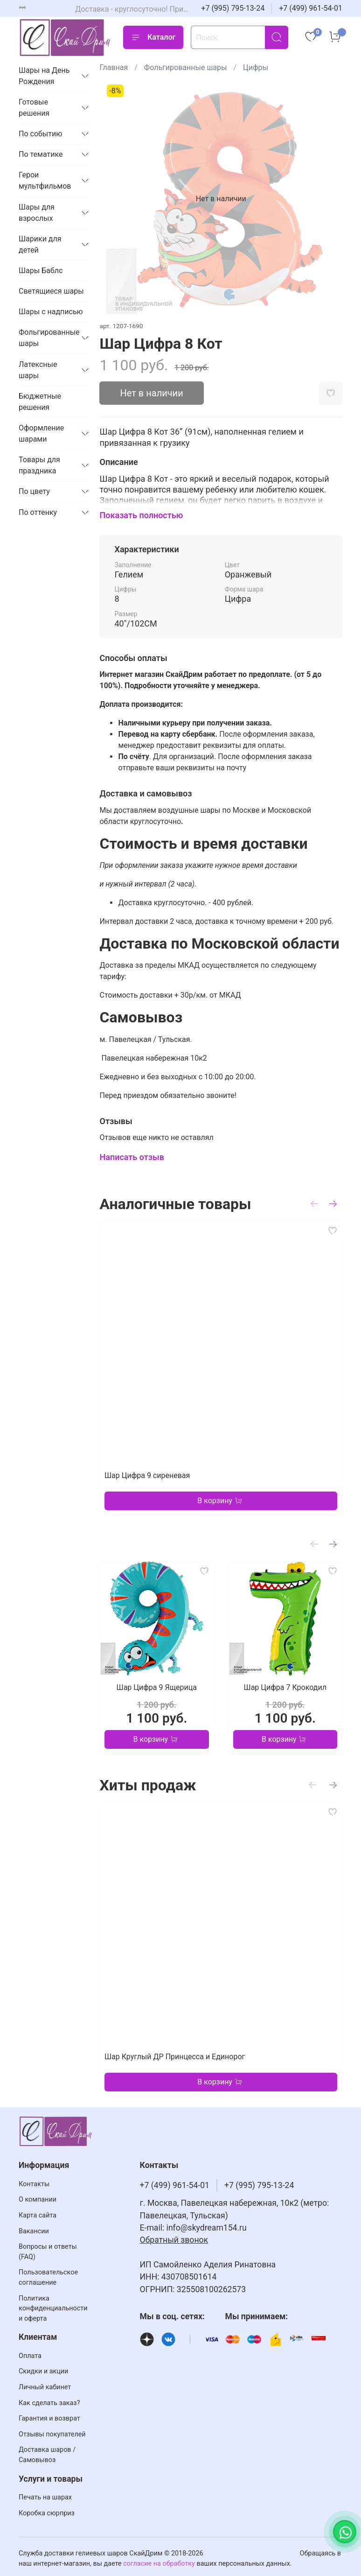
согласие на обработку (159, 2564)
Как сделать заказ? (49, 2403)
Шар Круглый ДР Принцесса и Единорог (174, 2056)
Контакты (34, 2184)
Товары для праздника (39, 465)
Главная (113, 67)
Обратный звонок (174, 2240)
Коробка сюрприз (47, 2513)
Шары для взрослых (37, 213)
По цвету (34, 491)
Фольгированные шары (185, 67)
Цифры (255, 67)
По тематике (40, 154)
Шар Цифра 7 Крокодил (285, 1687)
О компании (37, 2199)
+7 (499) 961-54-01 (310, 8)
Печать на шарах (45, 2497)
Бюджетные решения (40, 402)
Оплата (30, 2356)
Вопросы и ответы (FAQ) (48, 2252)
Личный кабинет (45, 2387)
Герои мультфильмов (45, 180)
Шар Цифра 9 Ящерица (157, 1687)
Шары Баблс (40, 270)
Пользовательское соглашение (48, 2277)
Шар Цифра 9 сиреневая (147, 1475)
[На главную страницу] (65, 37)
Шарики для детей (40, 244)
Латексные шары (38, 370)
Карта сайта (37, 2215)
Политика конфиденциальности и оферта (53, 2308)
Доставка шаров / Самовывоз (47, 2455)
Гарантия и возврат (49, 2418)
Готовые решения (34, 108)
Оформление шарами (41, 433)
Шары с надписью (51, 311)
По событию (40, 133)
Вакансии (34, 2231)
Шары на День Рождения (44, 76)
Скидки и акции (43, 2371)
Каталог (153, 37)
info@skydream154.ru (207, 2227)
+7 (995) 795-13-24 (232, 8)
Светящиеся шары (51, 291)
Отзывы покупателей (52, 2434)
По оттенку (38, 512)
